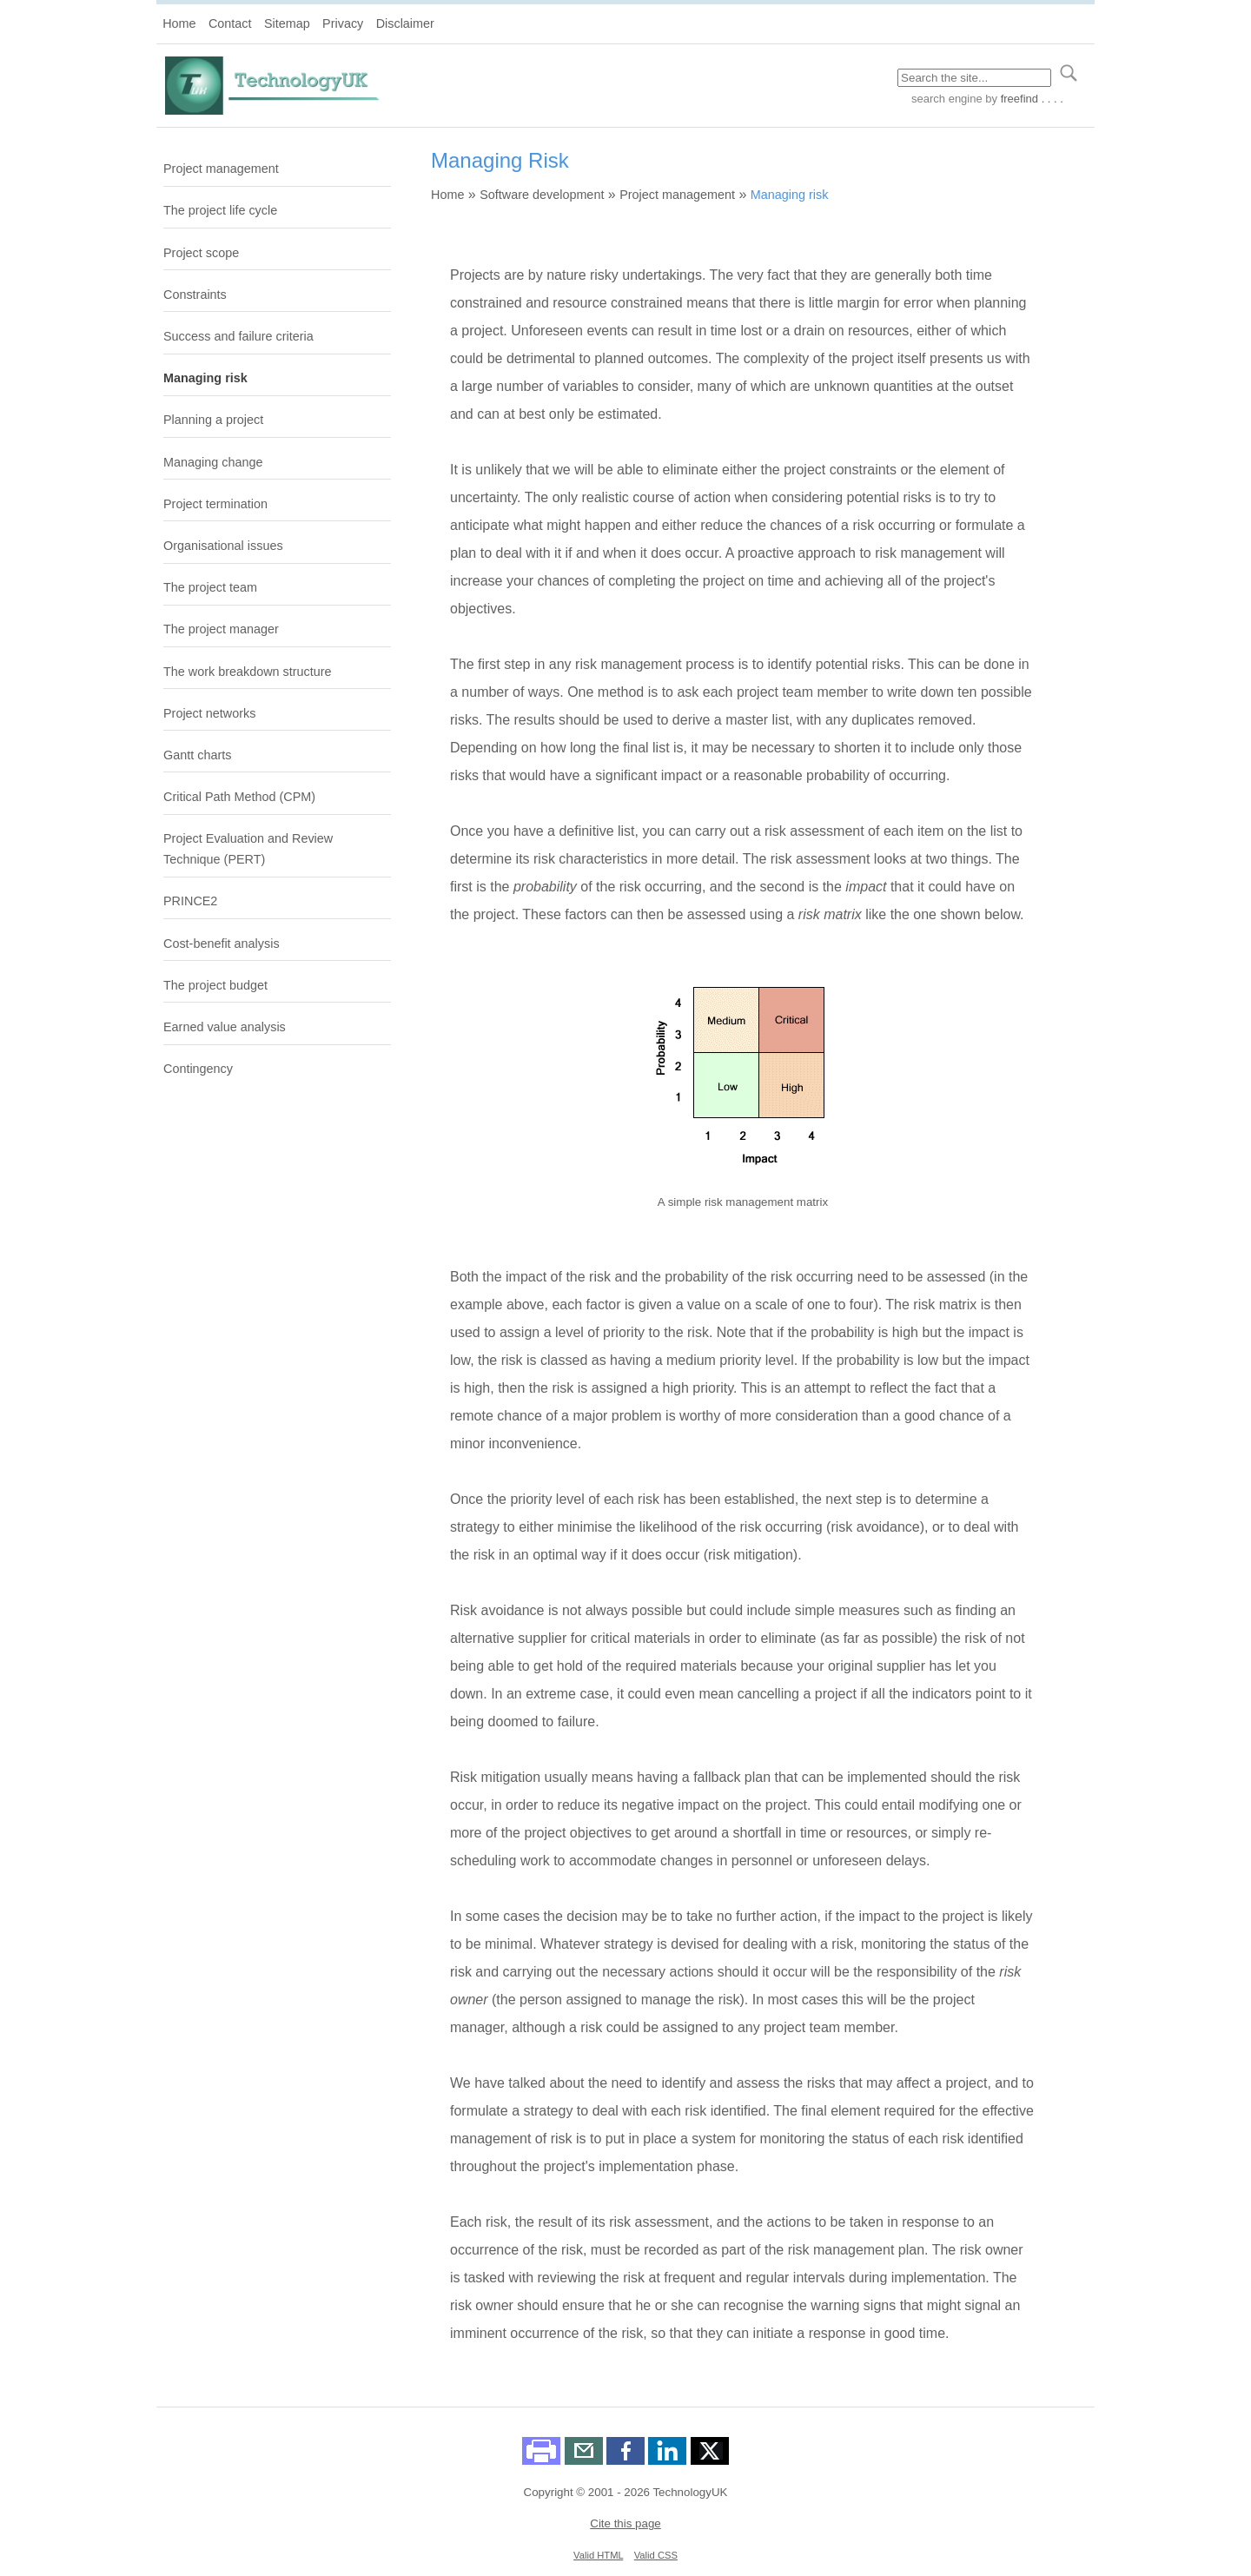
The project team (210, 587)
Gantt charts (197, 755)
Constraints (195, 294)
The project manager (221, 629)
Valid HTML (598, 2555)
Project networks (209, 713)
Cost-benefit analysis (221, 943)
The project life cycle (220, 210)
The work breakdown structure (247, 672)
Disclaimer (405, 23)
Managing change (212, 462)
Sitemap (287, 23)
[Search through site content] (974, 78)
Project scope (201, 253)
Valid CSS (656, 2555)
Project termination (215, 504)
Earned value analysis (224, 1027)
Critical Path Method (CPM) (239, 797)
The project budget (215, 985)
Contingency (198, 1069)
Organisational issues (223, 546)
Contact (230, 23)
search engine (947, 98)
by (1023, 98)
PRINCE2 (190, 901)
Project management (221, 168)
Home (178, 23)
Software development (542, 195)
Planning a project (213, 420)
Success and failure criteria (238, 336)
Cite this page (625, 2523)
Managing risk (205, 378)
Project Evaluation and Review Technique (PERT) (248, 848)
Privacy (342, 23)
